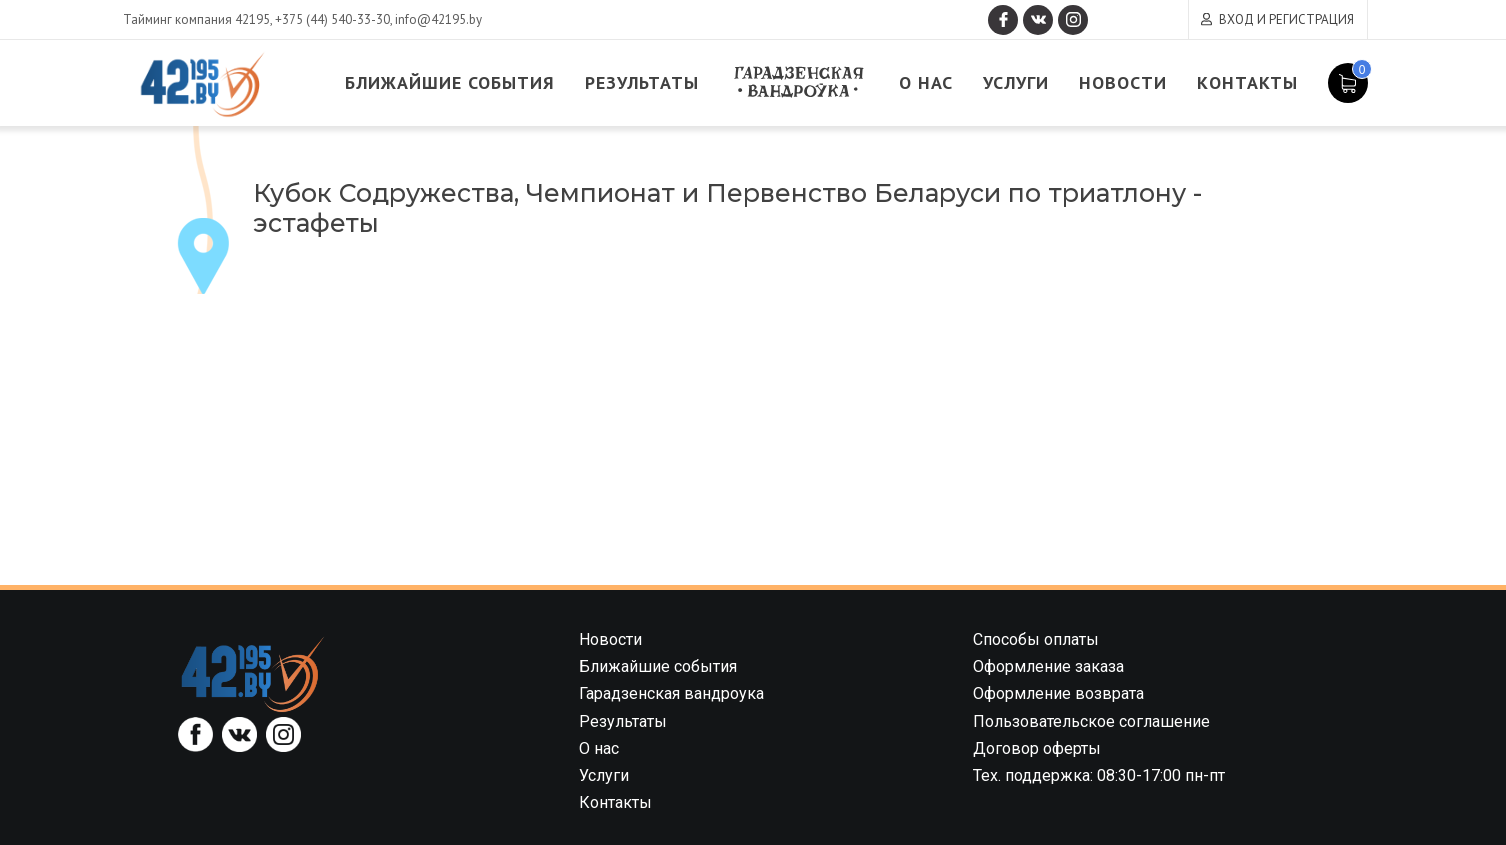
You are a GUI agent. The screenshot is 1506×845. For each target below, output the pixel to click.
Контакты (1247, 82)
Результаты (642, 82)
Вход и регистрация (1286, 19)
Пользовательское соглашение (1091, 721)
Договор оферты (1037, 748)
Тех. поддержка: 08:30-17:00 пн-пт (1099, 775)
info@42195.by (438, 19)
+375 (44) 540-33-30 (332, 19)
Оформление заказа (1048, 666)
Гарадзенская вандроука (799, 82)
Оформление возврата (1058, 693)
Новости (1123, 82)
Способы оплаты (1036, 639)
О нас (926, 82)
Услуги (1016, 82)
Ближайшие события (450, 82)
